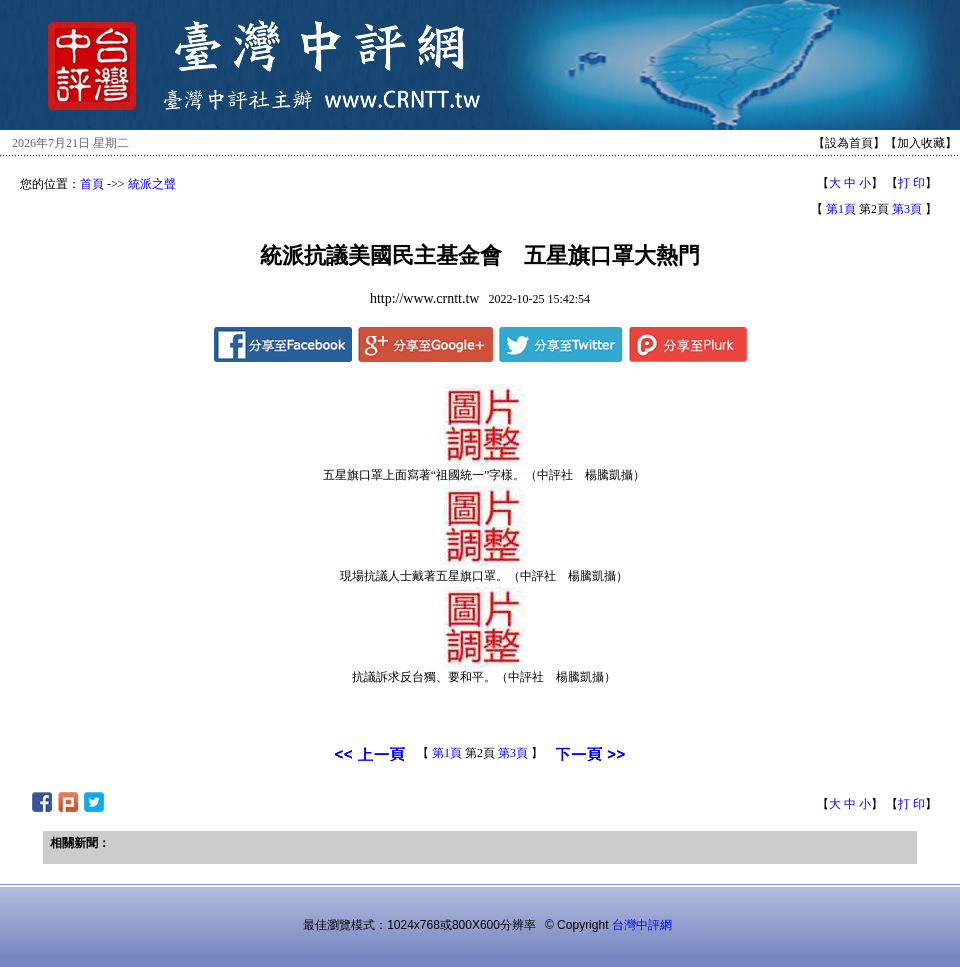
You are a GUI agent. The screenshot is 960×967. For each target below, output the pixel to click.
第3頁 (907, 209)
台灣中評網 (642, 925)
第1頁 (841, 209)
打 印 (911, 183)
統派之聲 (152, 184)
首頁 (92, 184)
